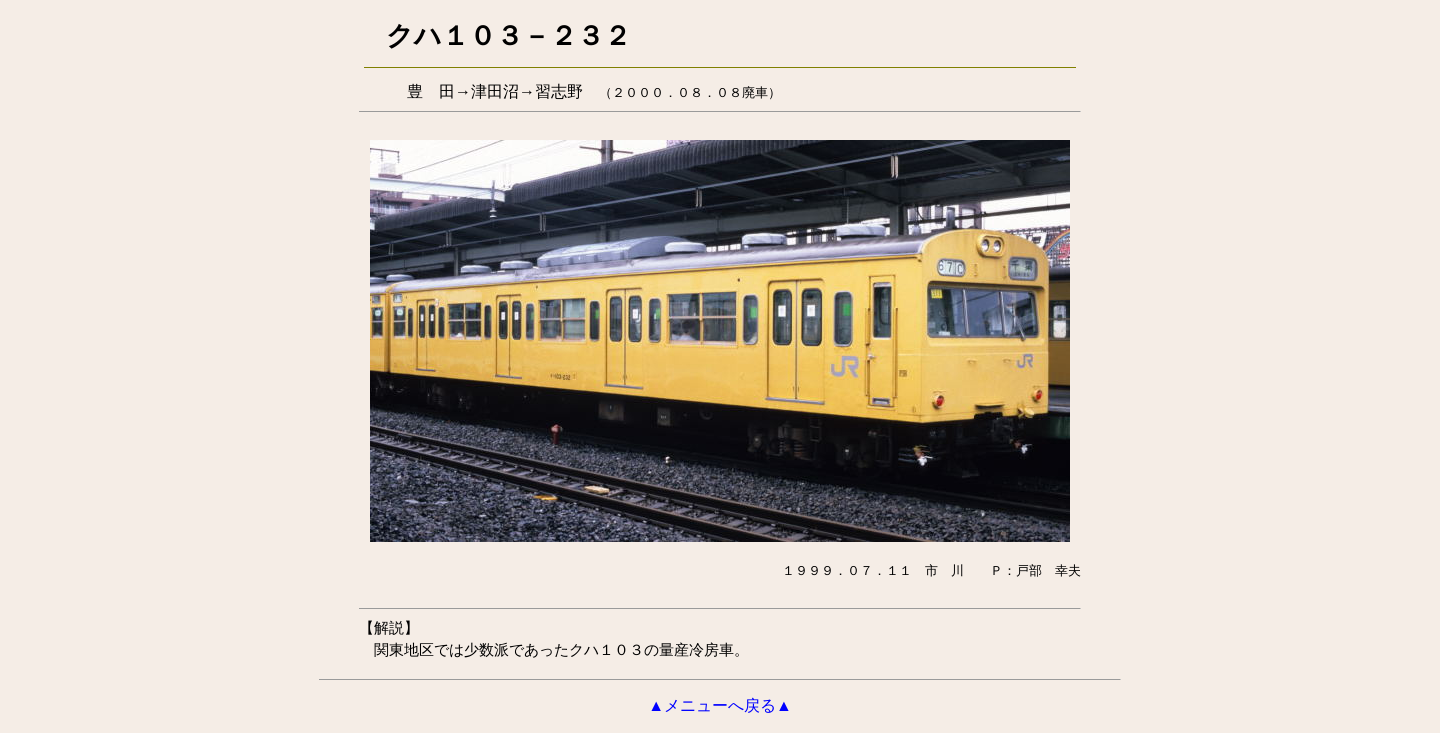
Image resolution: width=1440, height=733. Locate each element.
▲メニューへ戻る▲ (720, 705)
